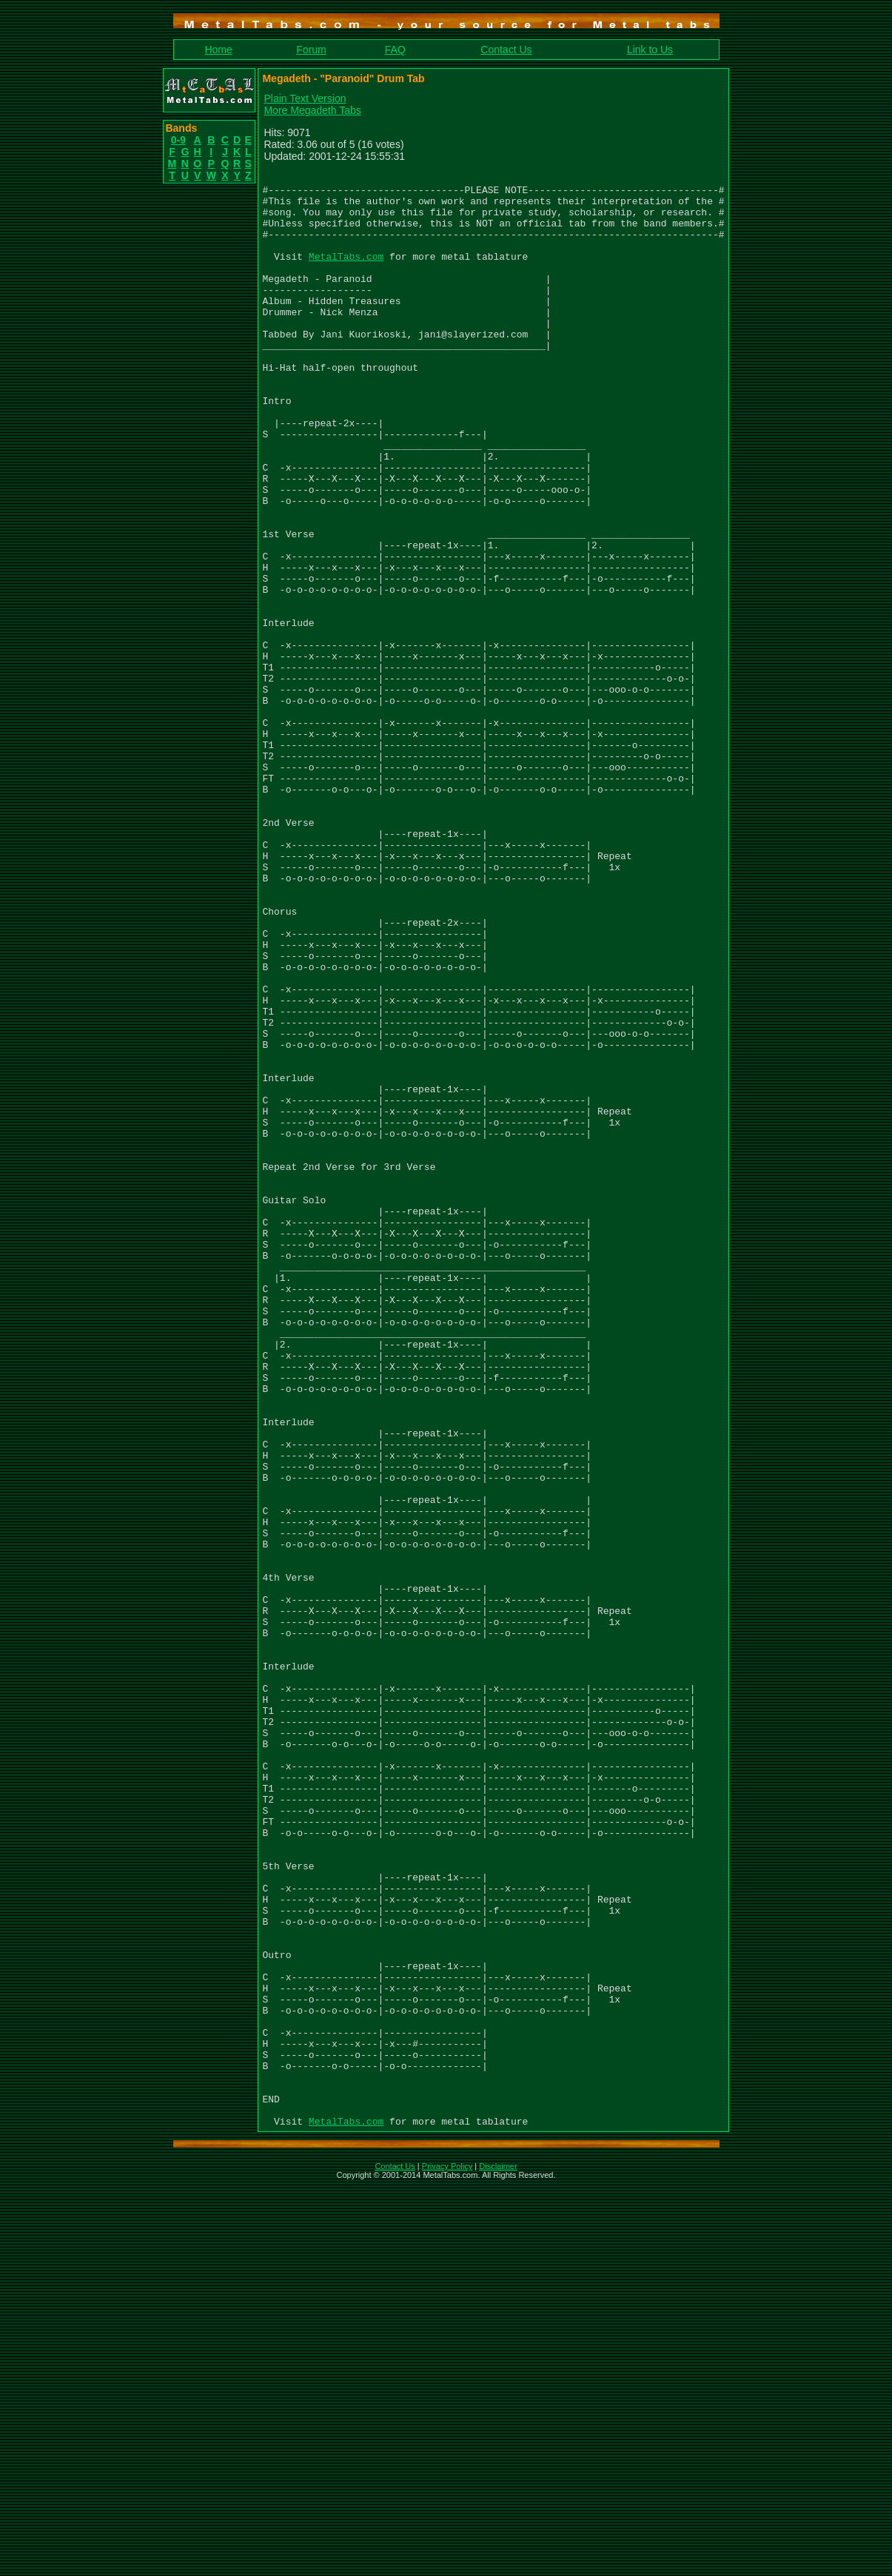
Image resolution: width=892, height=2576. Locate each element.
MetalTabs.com (346, 273)
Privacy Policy (447, 2556)
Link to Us (650, 50)
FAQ (395, 50)
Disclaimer (498, 2556)
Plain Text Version (305, 98)
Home (218, 50)
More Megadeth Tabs (312, 110)
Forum (311, 50)
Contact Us (505, 50)
